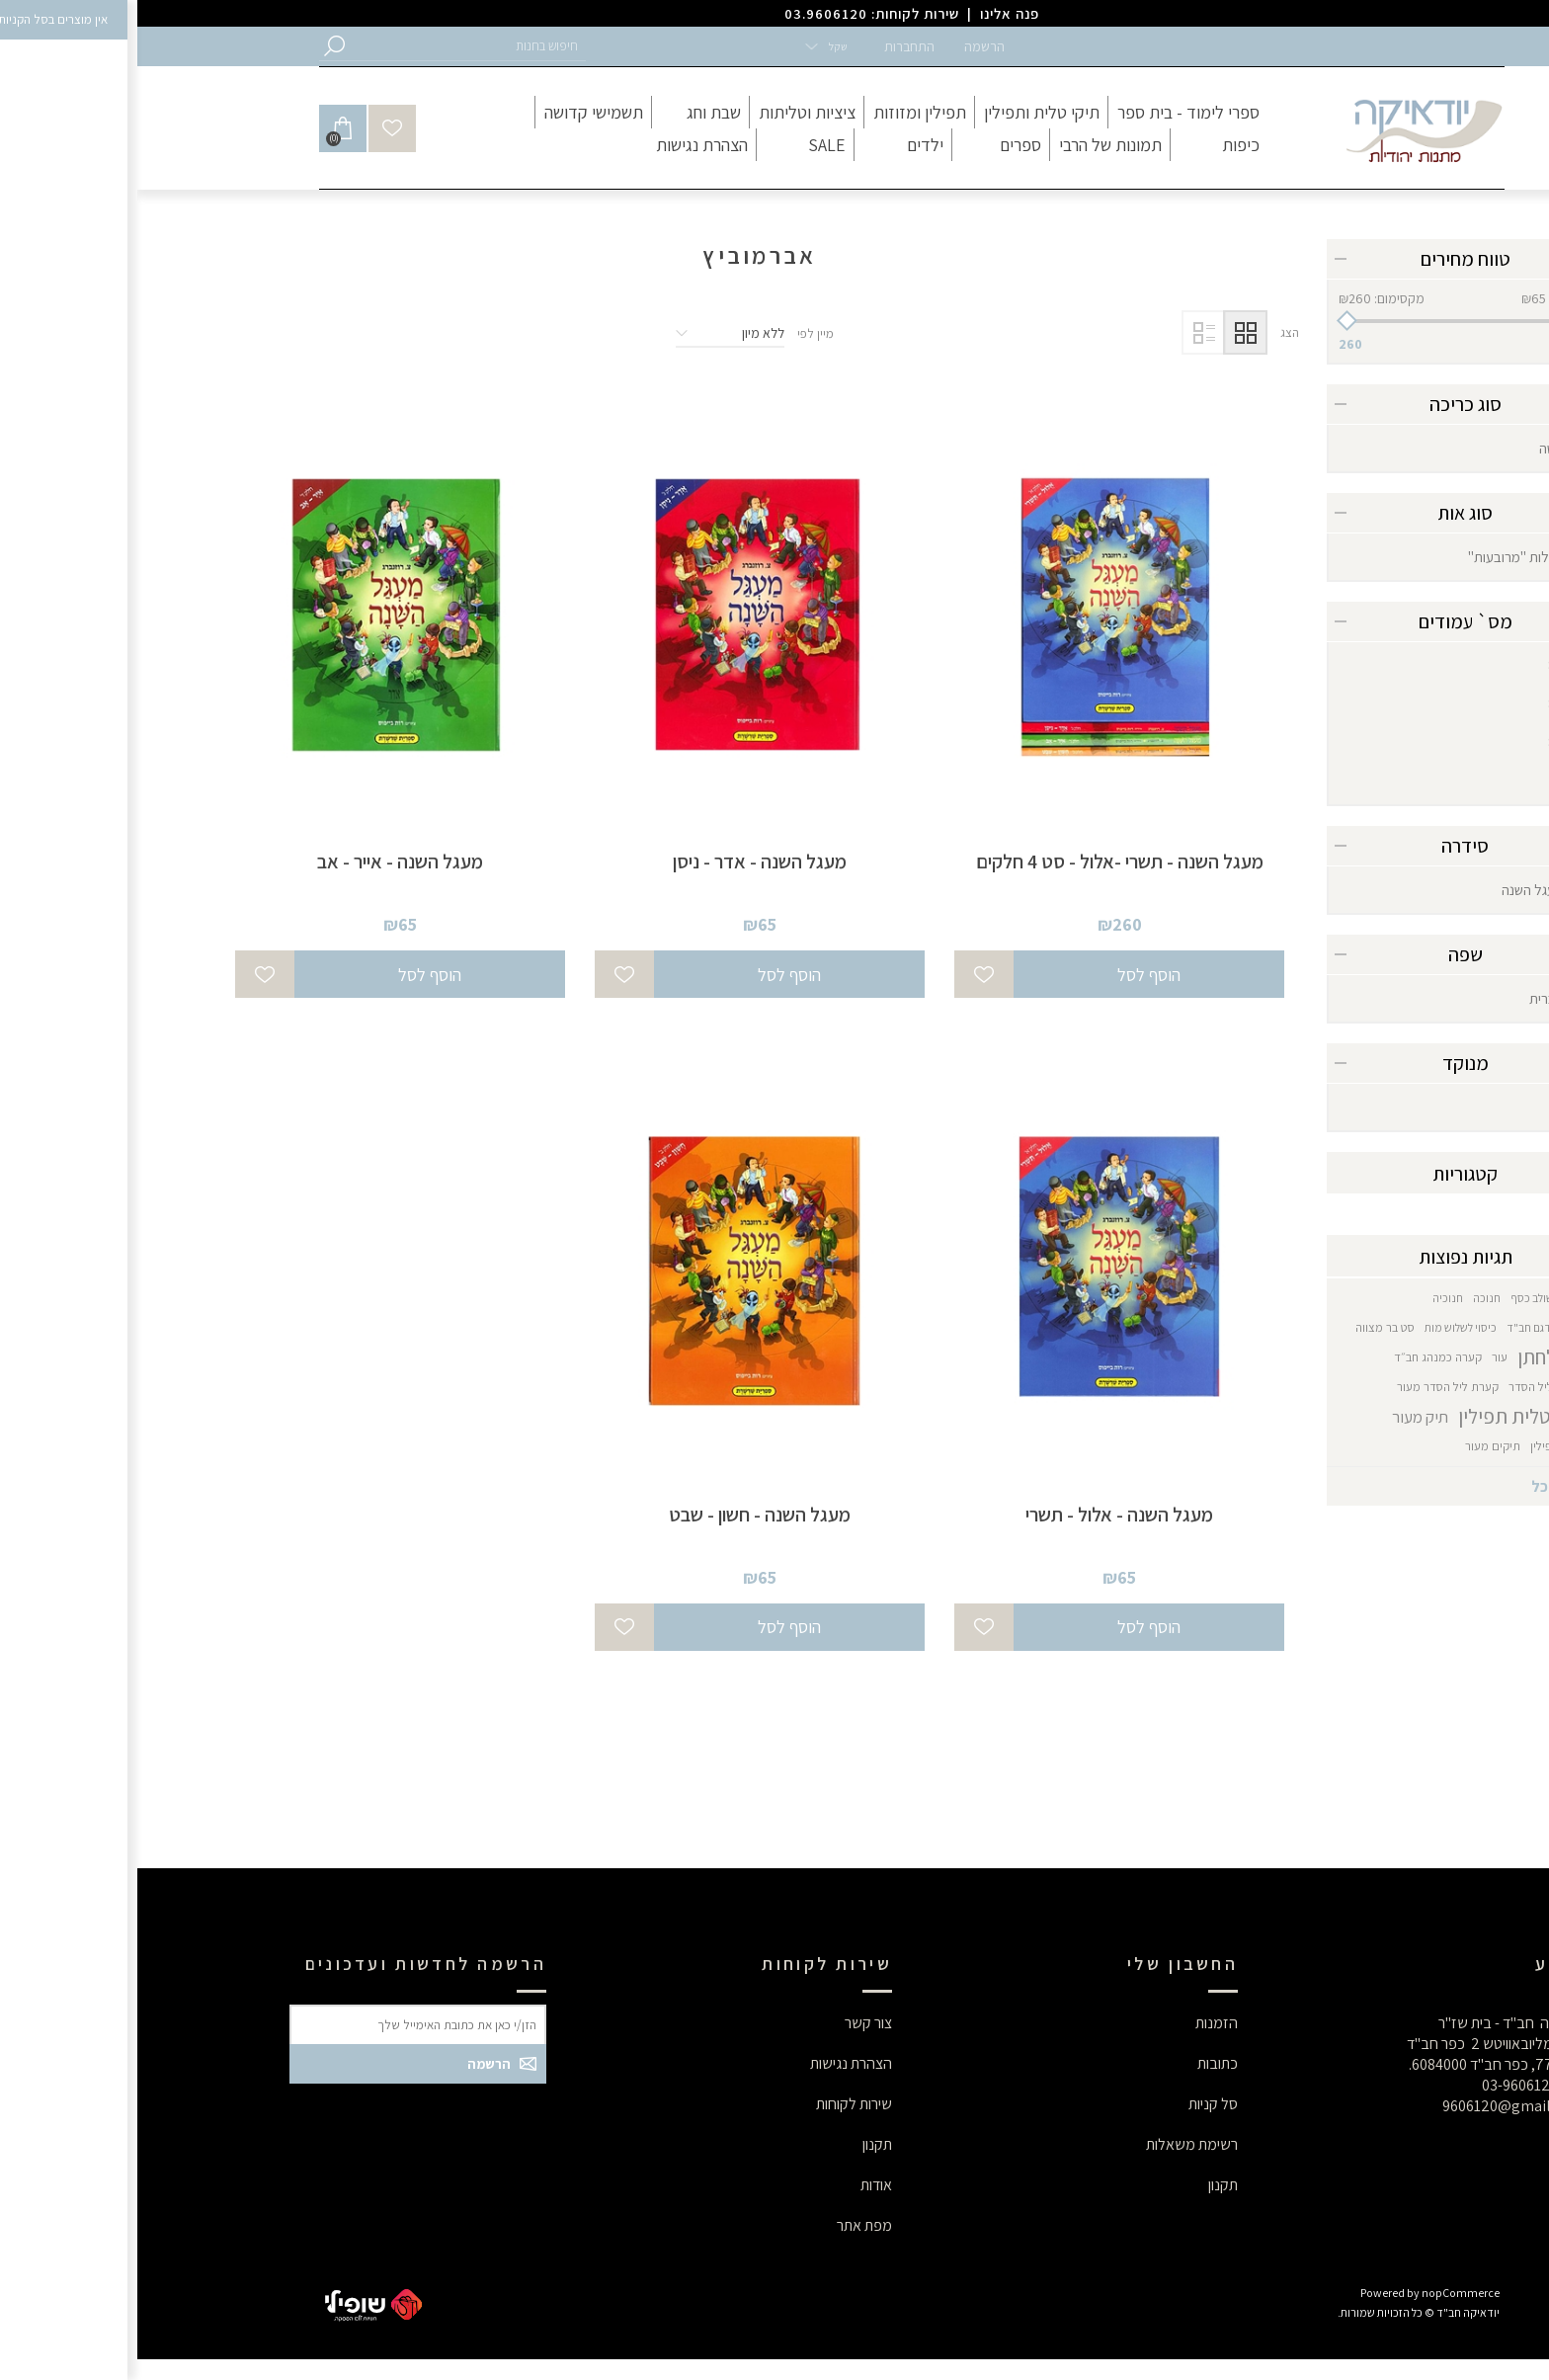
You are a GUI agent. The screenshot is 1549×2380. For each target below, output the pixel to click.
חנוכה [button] (1349, 1297)
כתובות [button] (1080, 2063)
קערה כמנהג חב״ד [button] (1301, 1357)
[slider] (1327, 321)
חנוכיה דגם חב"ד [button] (1407, 1327)
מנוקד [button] (1328, 1063)
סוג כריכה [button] (1328, 404)
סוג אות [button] (1327, 513)
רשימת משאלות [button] (1055, 2144)
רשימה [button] (1066, 332)
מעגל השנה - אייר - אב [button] (263, 861)
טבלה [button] (1108, 332)
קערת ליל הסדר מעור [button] (1310, 1386)
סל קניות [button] (1076, 2103)
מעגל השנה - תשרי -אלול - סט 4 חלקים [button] (982, 861)
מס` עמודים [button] (1328, 621)
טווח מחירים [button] (1328, 259)
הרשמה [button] (847, 46)
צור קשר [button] (731, 2022)
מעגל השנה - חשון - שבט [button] (622, 1514)
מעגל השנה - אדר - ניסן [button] (622, 861)
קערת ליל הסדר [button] (1408, 1386)
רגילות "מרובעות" (1379, 556)
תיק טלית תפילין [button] (1383, 1416)
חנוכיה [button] (1310, 1297)
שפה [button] (1328, 954)
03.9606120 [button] (688, 13)
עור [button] (1362, 1357)
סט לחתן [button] (1413, 1357)
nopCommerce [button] (1323, 2292)
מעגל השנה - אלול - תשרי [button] (982, 1514)
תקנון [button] (1086, 2185)
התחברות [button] (772, 46)
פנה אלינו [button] (872, 13)
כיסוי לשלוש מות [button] (1323, 1327)
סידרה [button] (1327, 846)
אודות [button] (739, 2185)
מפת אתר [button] (727, 2225)
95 (1419, 781)
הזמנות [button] (1079, 2022)
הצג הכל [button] (1420, 1486)
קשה (1414, 448)
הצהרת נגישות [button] (714, 2063)
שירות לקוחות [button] (717, 2103)
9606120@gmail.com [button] (1375, 2105)
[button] (329, 46)
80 (1419, 665)
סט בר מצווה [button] (1247, 1327)
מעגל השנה (1395, 889)
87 (1419, 704)
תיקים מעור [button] (1355, 1445)
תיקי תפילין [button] (1419, 1445)
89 (1419, 742)
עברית (1409, 998)
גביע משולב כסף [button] (1409, 1297)
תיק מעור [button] (1283, 1417)
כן (1422, 1107)
